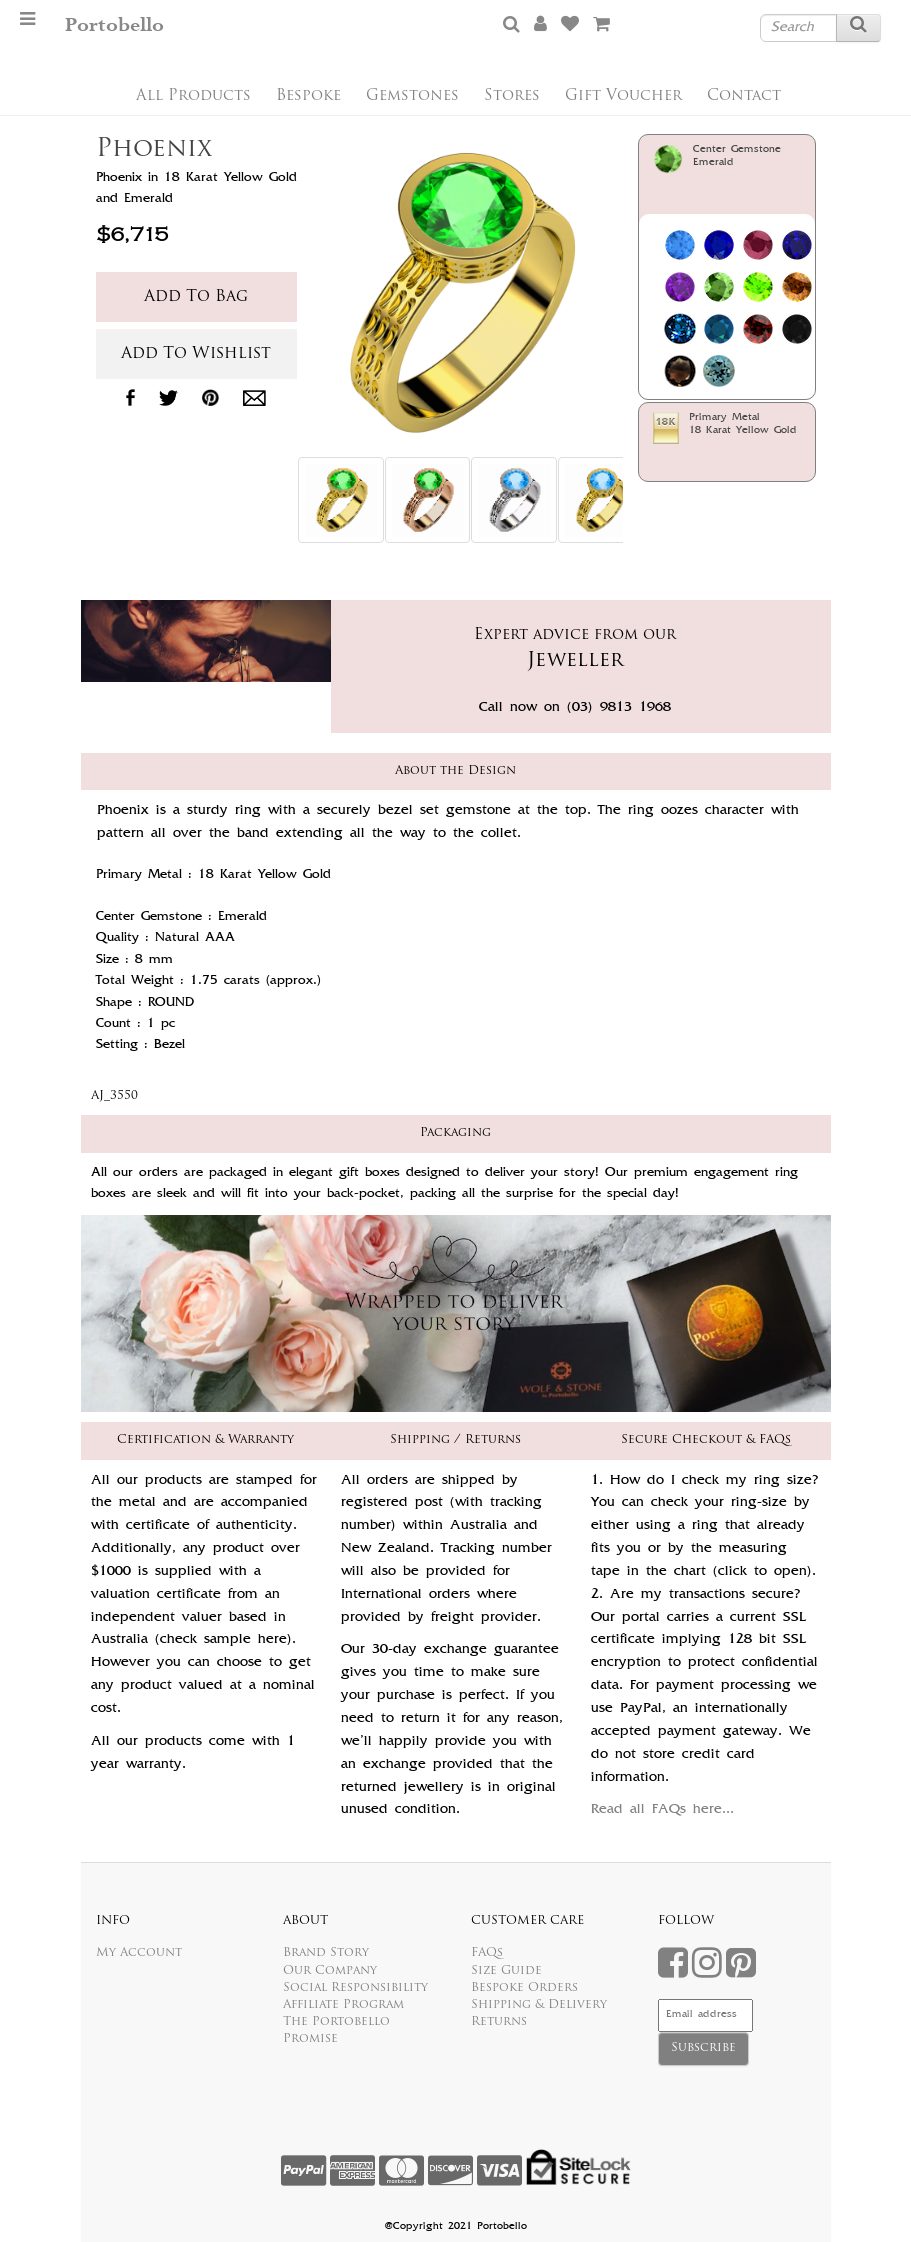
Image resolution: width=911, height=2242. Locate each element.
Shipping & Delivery (539, 2005)
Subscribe (703, 2048)
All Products (193, 96)
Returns (499, 2022)
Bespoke (308, 96)
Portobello (114, 25)
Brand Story (326, 1953)
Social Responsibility (355, 1988)
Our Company (330, 1971)
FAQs (487, 1953)
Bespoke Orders (524, 1988)
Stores (512, 96)
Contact (744, 96)
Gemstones (412, 96)
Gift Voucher (623, 96)
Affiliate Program (343, 2005)
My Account (139, 1953)
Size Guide (506, 1971)
